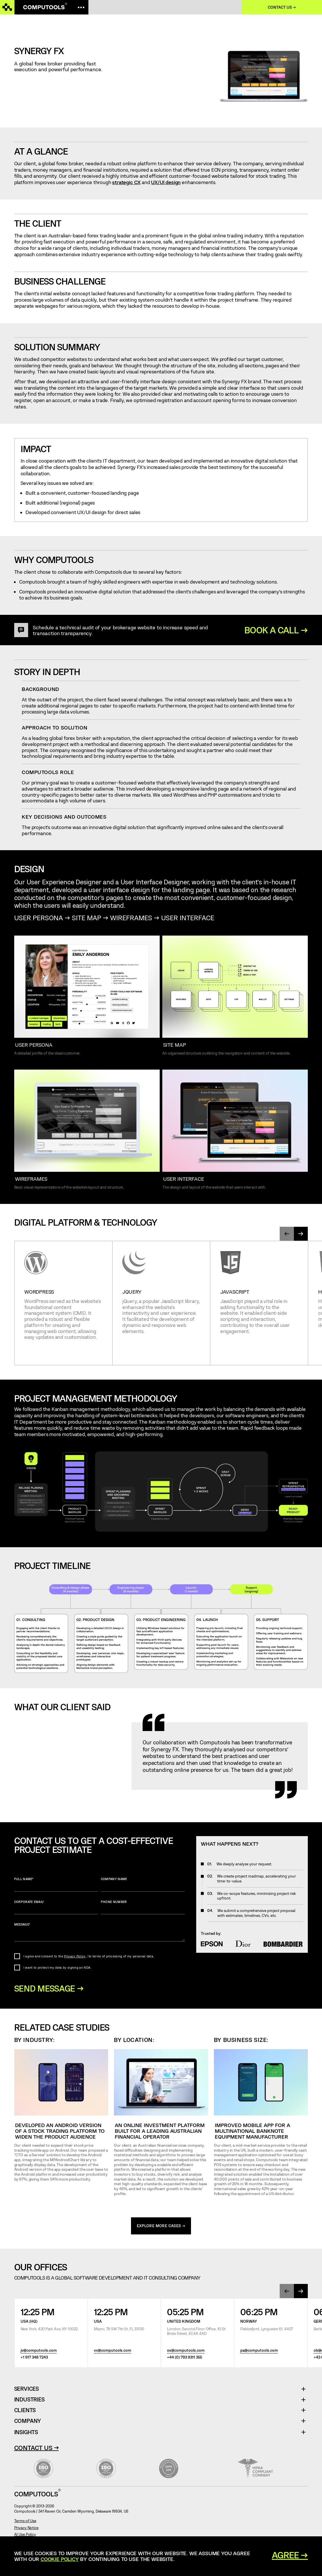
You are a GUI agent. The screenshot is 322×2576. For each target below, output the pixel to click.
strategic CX (126, 182)
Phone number (143, 1907)
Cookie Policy (60, 2559)
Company (27, 2422)
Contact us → (282, 7)
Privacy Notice (26, 2528)
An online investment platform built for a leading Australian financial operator (160, 2131)
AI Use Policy (25, 2535)
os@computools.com (186, 2350)
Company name (143, 1884)
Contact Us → (36, 2448)
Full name (56, 1884)
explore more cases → (161, 2226)
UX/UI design (166, 182)
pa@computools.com (259, 2350)
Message (99, 1931)
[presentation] (287, 1234)
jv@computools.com (39, 2350)
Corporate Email (56, 1907)
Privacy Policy (74, 1956)
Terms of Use (25, 2521)
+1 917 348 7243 (34, 2357)
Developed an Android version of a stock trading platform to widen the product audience (60, 2131)
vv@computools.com (112, 2350)
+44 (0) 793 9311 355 (184, 2357)
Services (28, 2390)
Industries (29, 2400)
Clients (25, 2411)
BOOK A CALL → (276, 630)
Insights (26, 2432)
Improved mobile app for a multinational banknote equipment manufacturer (252, 2131)
